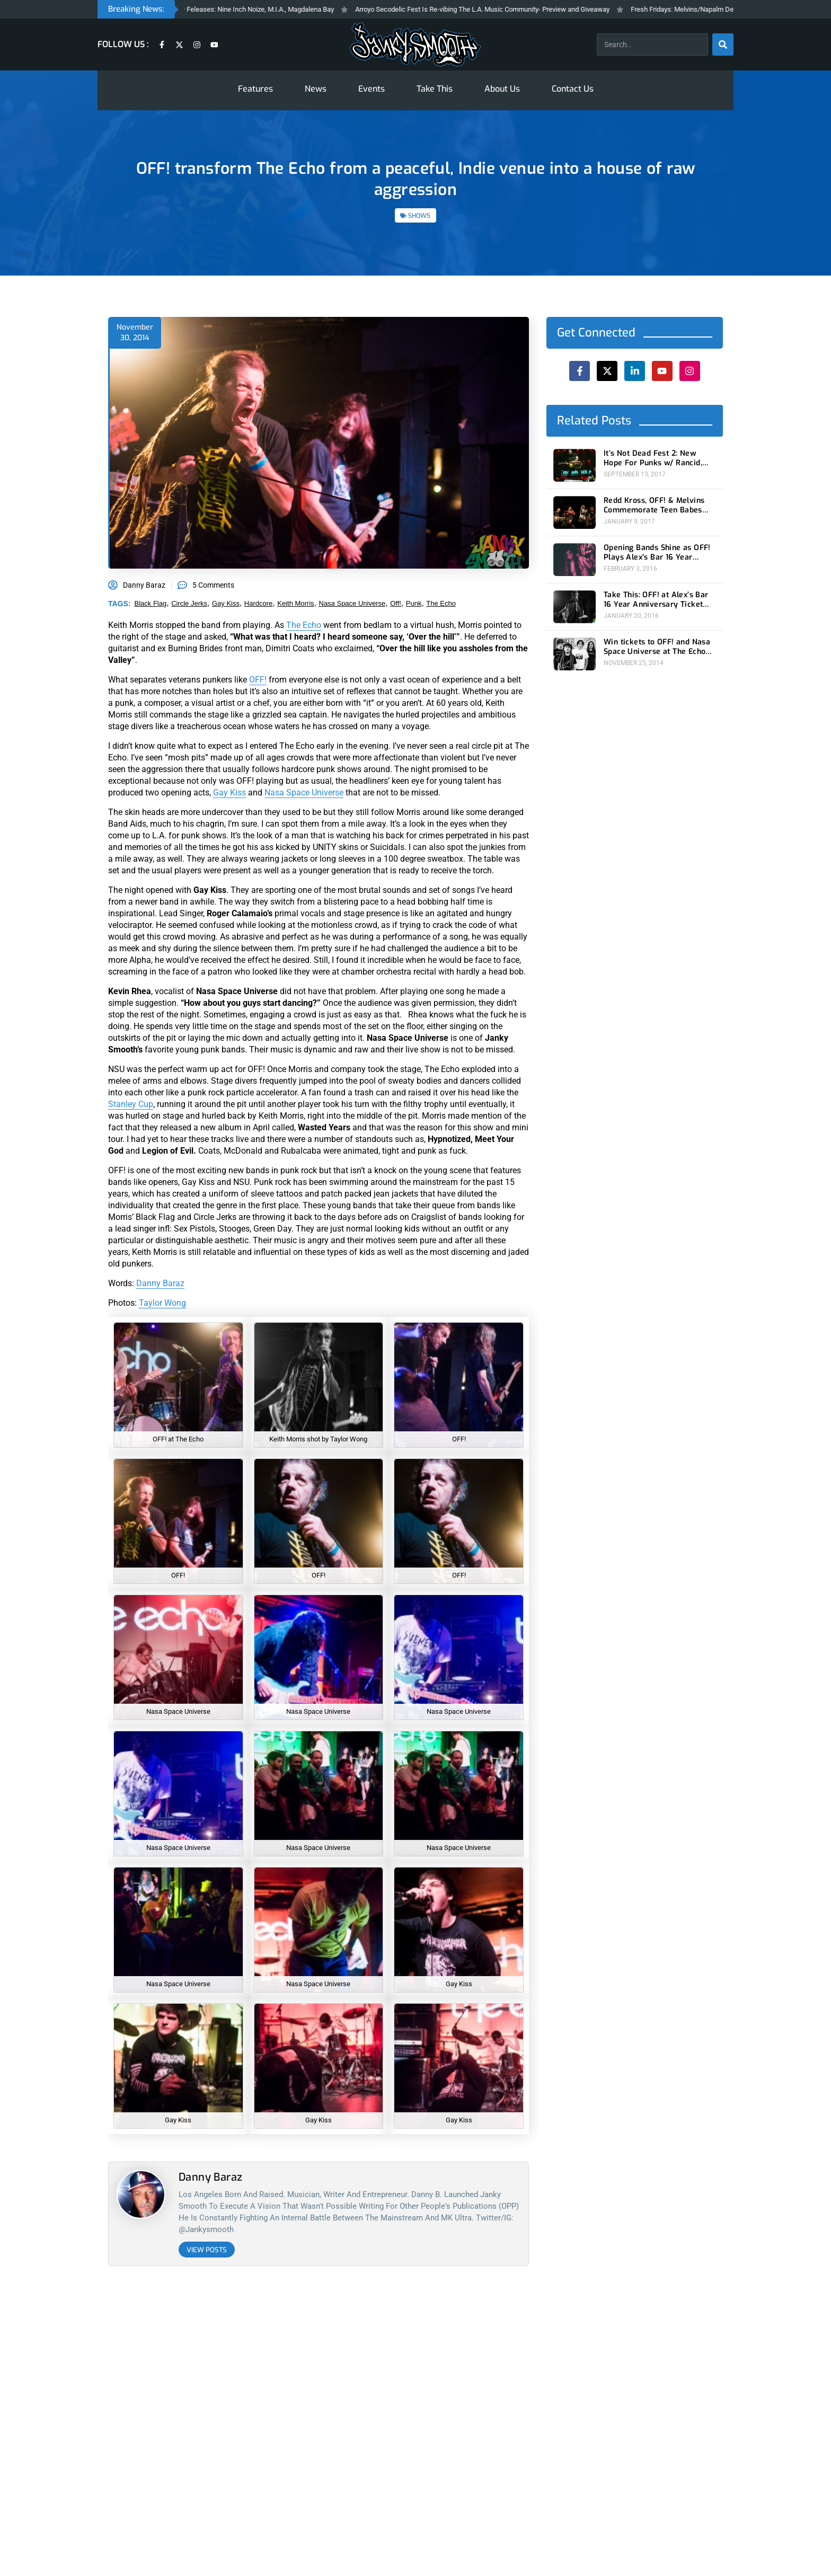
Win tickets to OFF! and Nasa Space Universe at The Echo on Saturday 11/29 (657, 646)
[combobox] (652, 44)
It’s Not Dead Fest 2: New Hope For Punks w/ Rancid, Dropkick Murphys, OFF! (653, 458)
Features (255, 88)
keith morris (295, 603)
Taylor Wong (162, 1303)
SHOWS (419, 215)
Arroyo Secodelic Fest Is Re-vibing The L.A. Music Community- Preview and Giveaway (504, 9)
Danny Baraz (160, 1283)
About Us (502, 88)
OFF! (258, 680)
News (315, 88)
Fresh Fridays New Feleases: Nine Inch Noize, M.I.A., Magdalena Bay (254, 9)
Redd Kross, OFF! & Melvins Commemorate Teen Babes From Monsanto (654, 505)
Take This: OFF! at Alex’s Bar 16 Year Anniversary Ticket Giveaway (656, 599)
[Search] (722, 44)
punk (414, 603)
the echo (441, 603)
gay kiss (226, 603)
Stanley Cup (130, 1104)
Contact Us (573, 88)
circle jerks (189, 603)
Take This (435, 88)
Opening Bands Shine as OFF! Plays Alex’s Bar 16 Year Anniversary (657, 552)
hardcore (258, 603)
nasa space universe (352, 603)
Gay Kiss (229, 792)
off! (395, 603)
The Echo (303, 625)
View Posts (207, 2249)
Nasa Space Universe (303, 792)
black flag (151, 603)
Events (371, 88)
